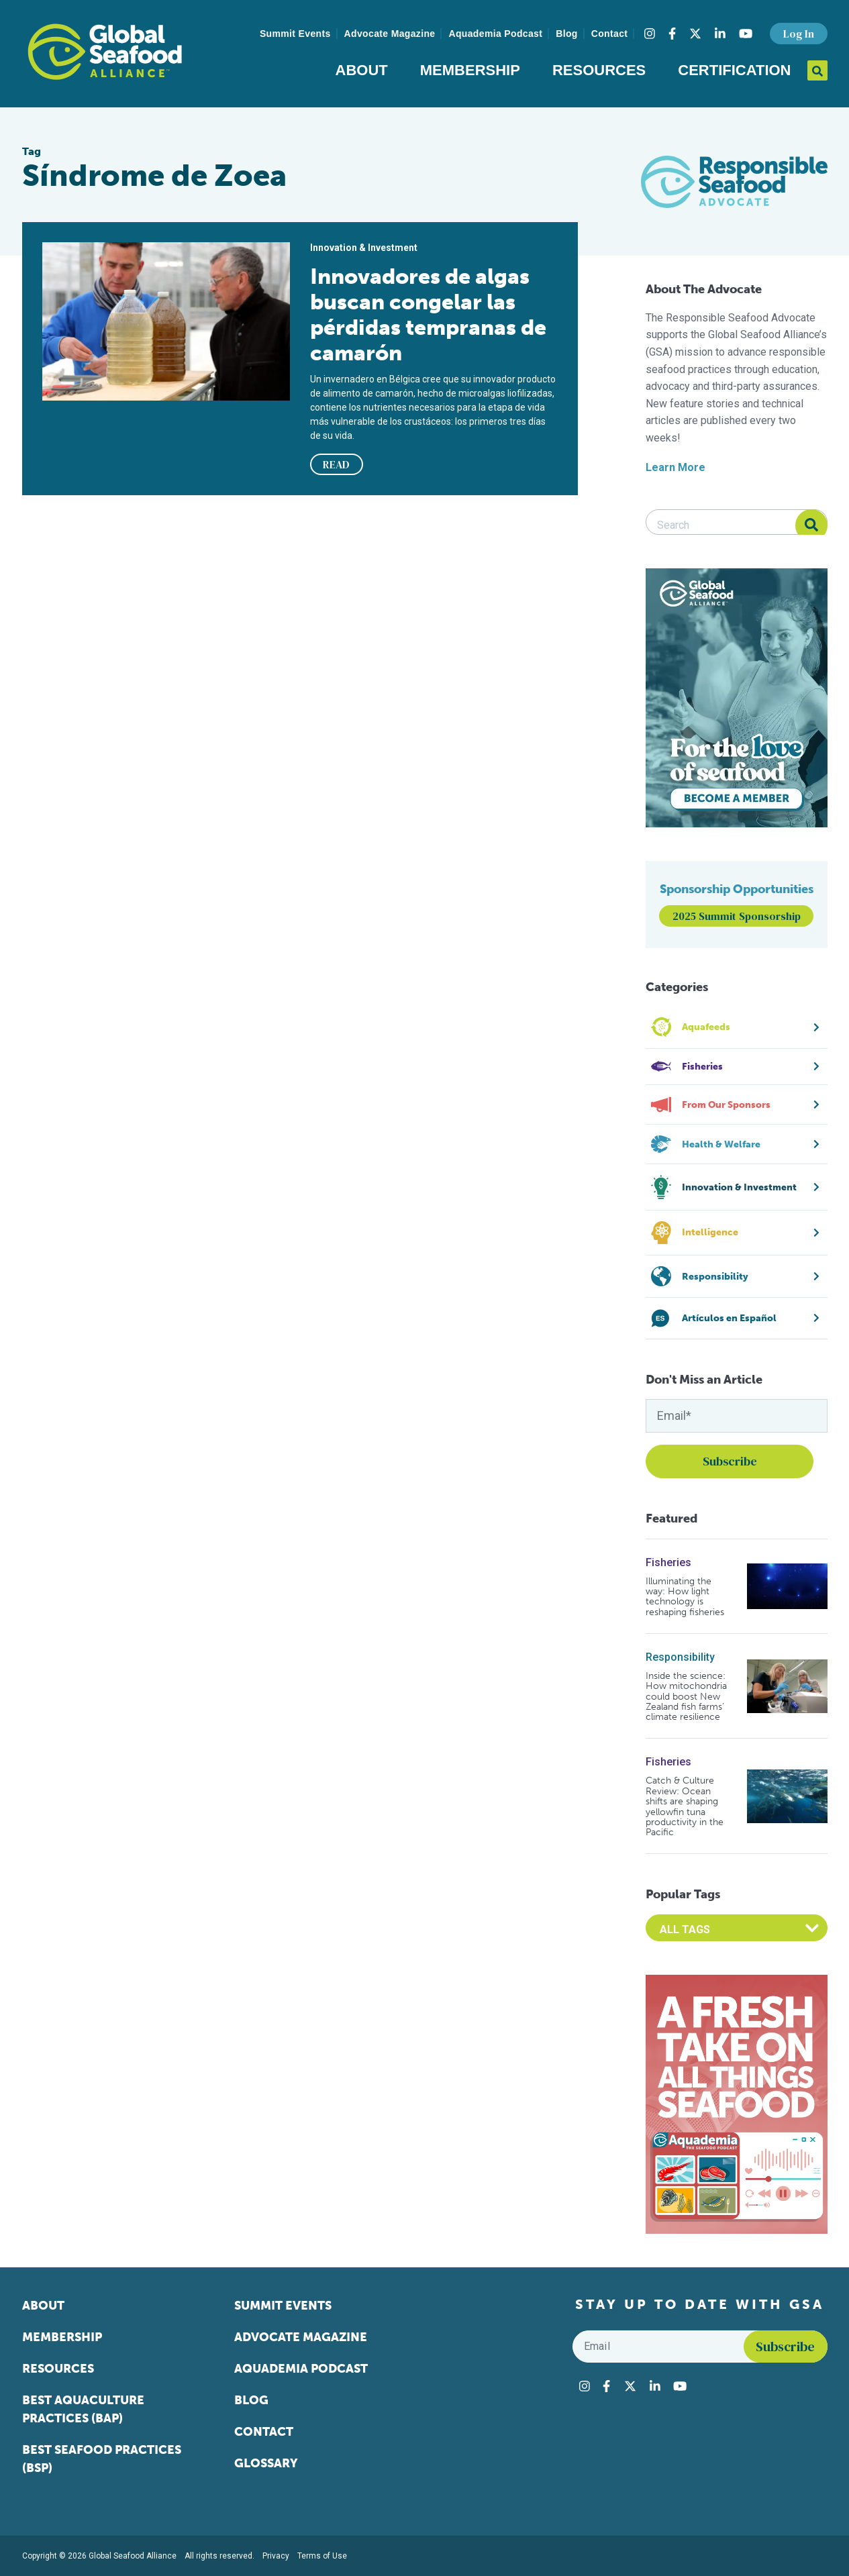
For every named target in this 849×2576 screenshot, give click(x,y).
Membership (470, 70)
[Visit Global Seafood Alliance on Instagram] (650, 33)
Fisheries (668, 1562)
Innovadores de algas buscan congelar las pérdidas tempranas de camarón (428, 315)
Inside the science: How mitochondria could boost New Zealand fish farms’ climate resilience (686, 1696)
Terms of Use (322, 2556)
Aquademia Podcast (495, 33)
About (362, 70)
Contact (609, 33)
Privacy (275, 2556)
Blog (567, 33)
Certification (734, 70)
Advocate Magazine (390, 33)
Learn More (675, 467)
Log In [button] (798, 33)
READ (336, 464)
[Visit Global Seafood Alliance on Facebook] (672, 33)
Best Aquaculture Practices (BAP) (83, 2409)
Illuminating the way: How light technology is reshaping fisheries (685, 1597)
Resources (599, 70)
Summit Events (295, 33)
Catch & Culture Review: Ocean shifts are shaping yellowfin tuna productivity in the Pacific (684, 1806)
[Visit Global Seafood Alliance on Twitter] (695, 33)
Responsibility (680, 1657)
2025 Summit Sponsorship (736, 916)
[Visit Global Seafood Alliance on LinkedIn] (720, 33)
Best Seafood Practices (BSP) (101, 2458)
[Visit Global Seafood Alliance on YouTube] (745, 33)
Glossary (266, 2463)
